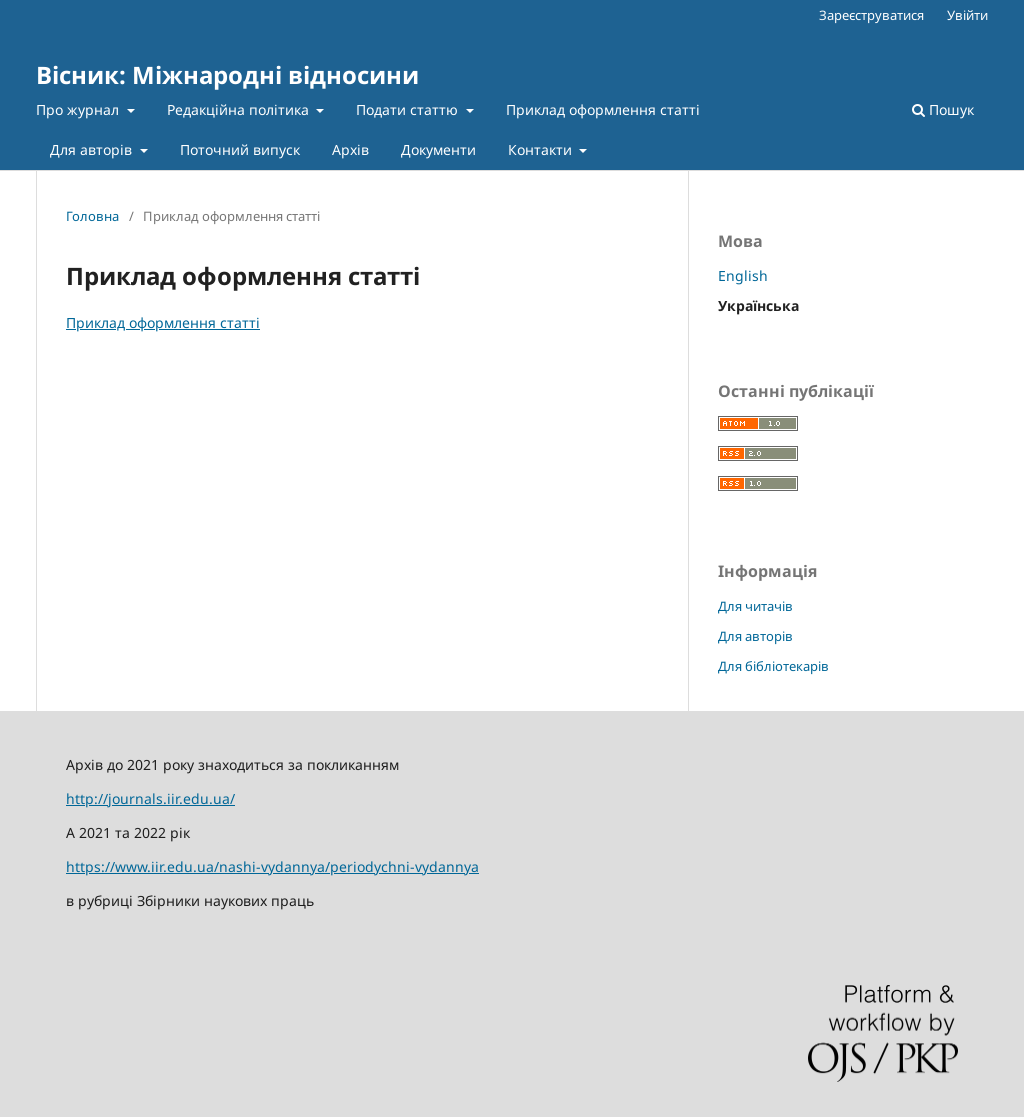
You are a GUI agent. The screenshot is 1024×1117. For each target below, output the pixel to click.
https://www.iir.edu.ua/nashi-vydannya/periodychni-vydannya (272, 866)
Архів (350, 149)
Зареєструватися (871, 15)
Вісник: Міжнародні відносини (227, 74)
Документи (438, 149)
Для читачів (755, 606)
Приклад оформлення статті (603, 109)
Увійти (967, 15)
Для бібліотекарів (773, 666)
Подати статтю (409, 109)
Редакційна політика (240, 109)
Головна (92, 216)
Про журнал (79, 109)
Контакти (542, 149)
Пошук (943, 109)
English (743, 275)
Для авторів (93, 149)
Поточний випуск (240, 149)
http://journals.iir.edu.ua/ (150, 798)
